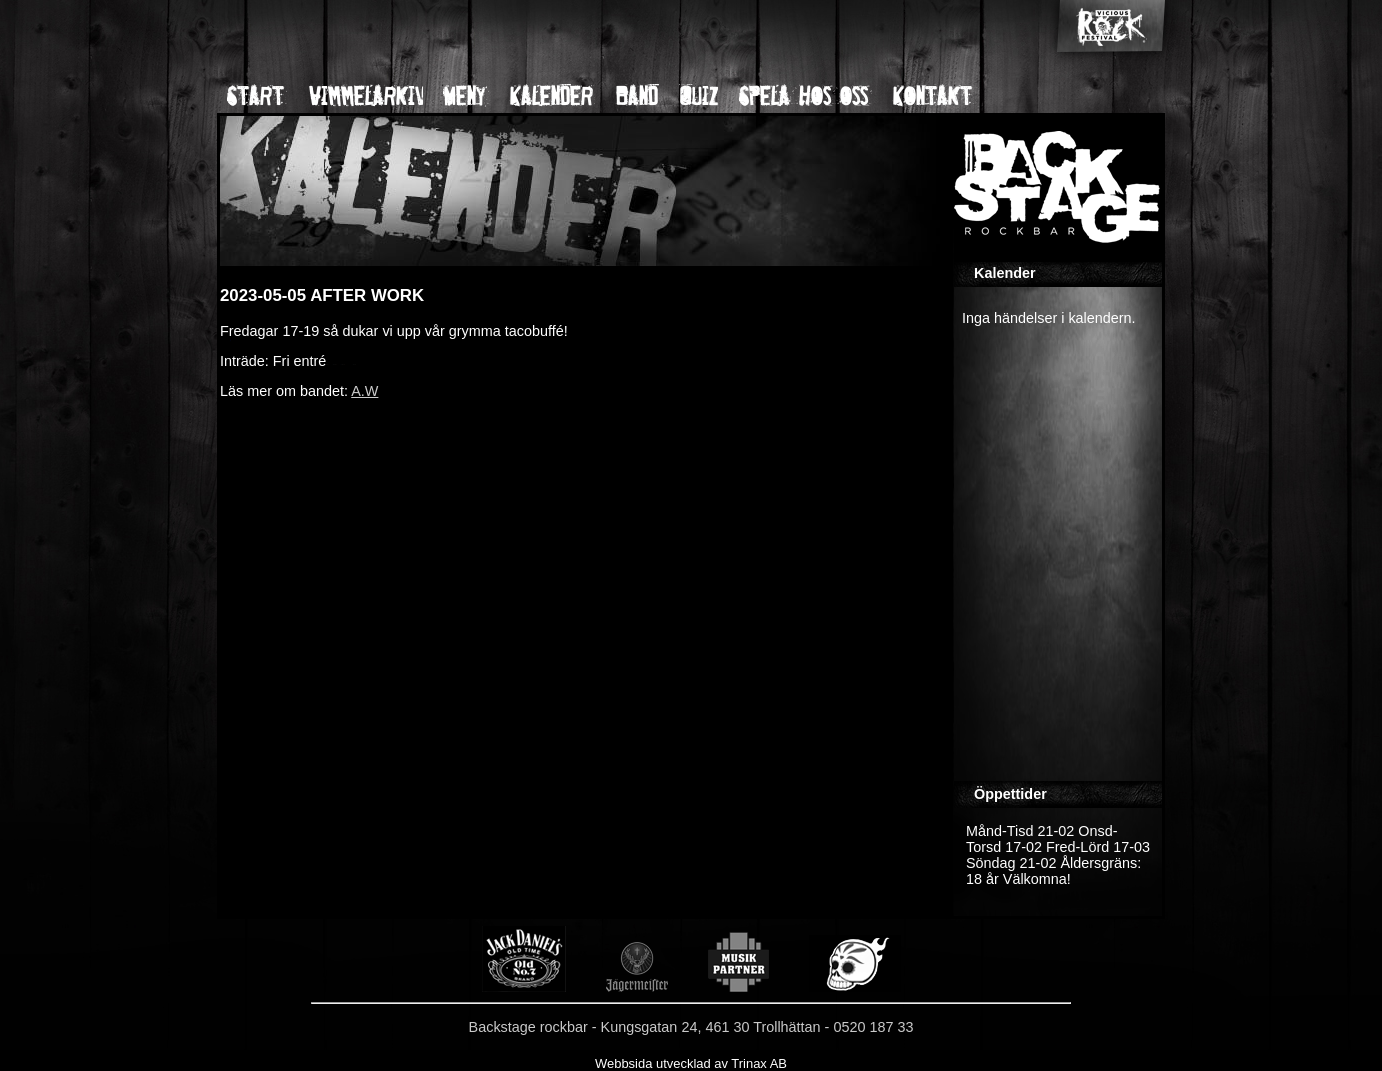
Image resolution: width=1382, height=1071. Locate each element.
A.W (364, 391)
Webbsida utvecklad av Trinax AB (691, 1063)
